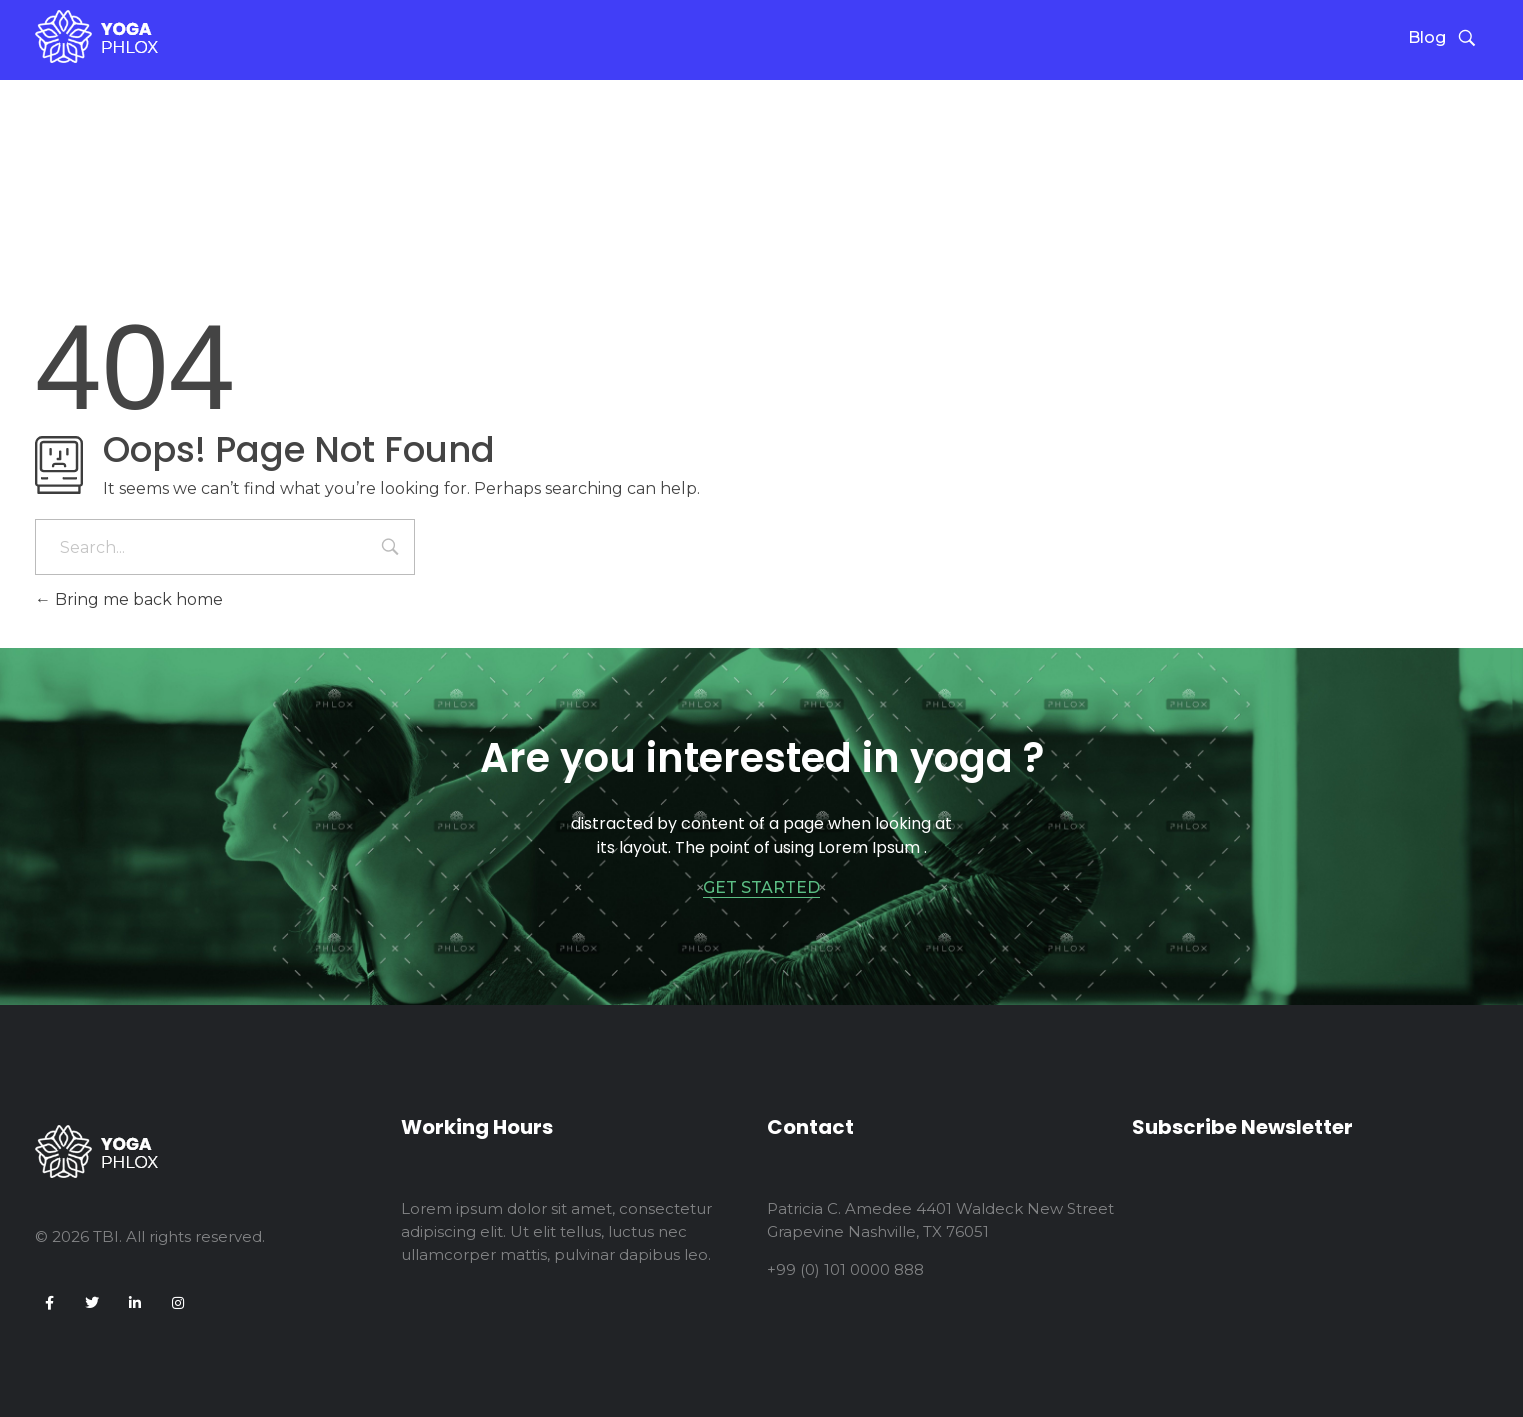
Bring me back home (129, 599)
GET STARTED (761, 887)
